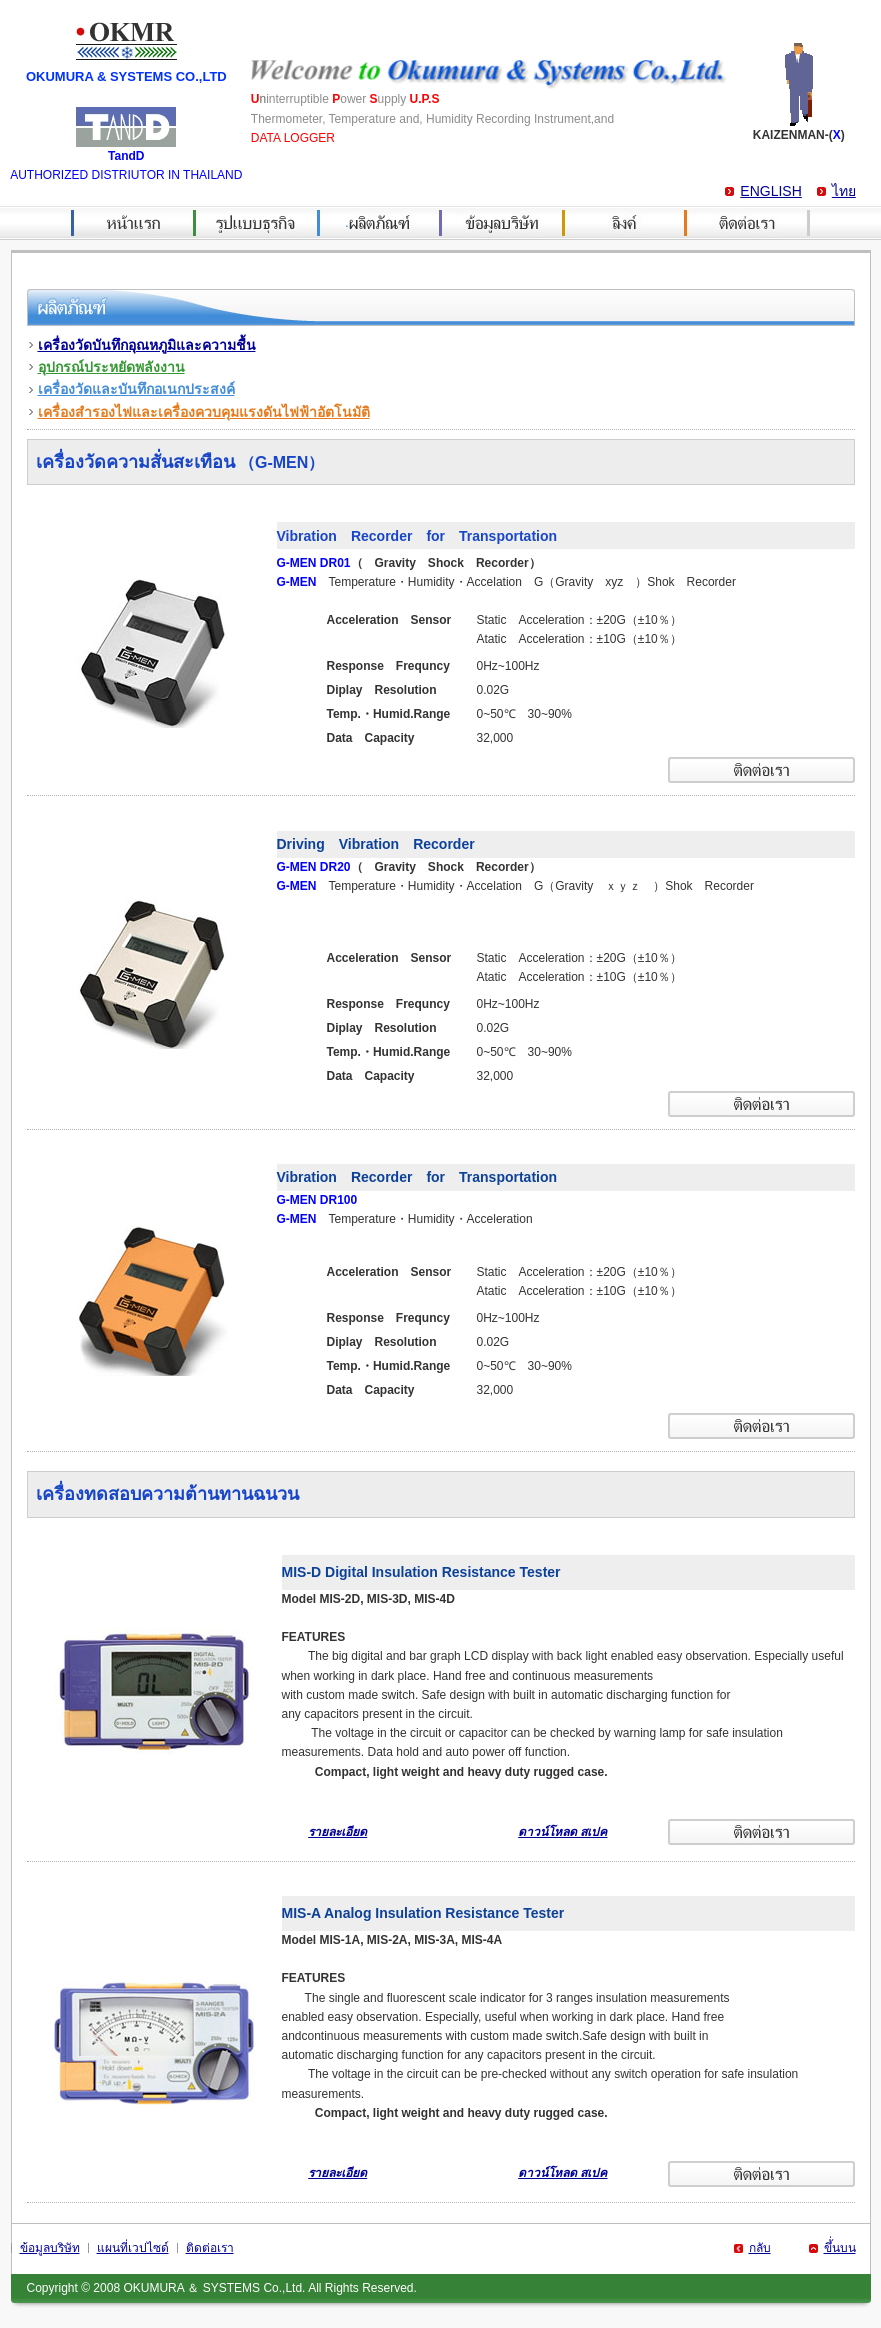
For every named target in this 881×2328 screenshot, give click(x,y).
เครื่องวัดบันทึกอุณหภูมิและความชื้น (147, 345)
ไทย (844, 191)
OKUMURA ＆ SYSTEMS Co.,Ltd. (214, 2288)
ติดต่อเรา (210, 2248)
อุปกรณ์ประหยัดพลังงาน (111, 367)
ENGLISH (770, 191)
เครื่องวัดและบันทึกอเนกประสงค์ (136, 389)
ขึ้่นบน (840, 2248)
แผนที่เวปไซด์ (133, 2248)
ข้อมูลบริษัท (50, 2248)
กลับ (760, 2248)
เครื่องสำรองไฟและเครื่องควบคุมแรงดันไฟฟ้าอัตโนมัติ (204, 412)
